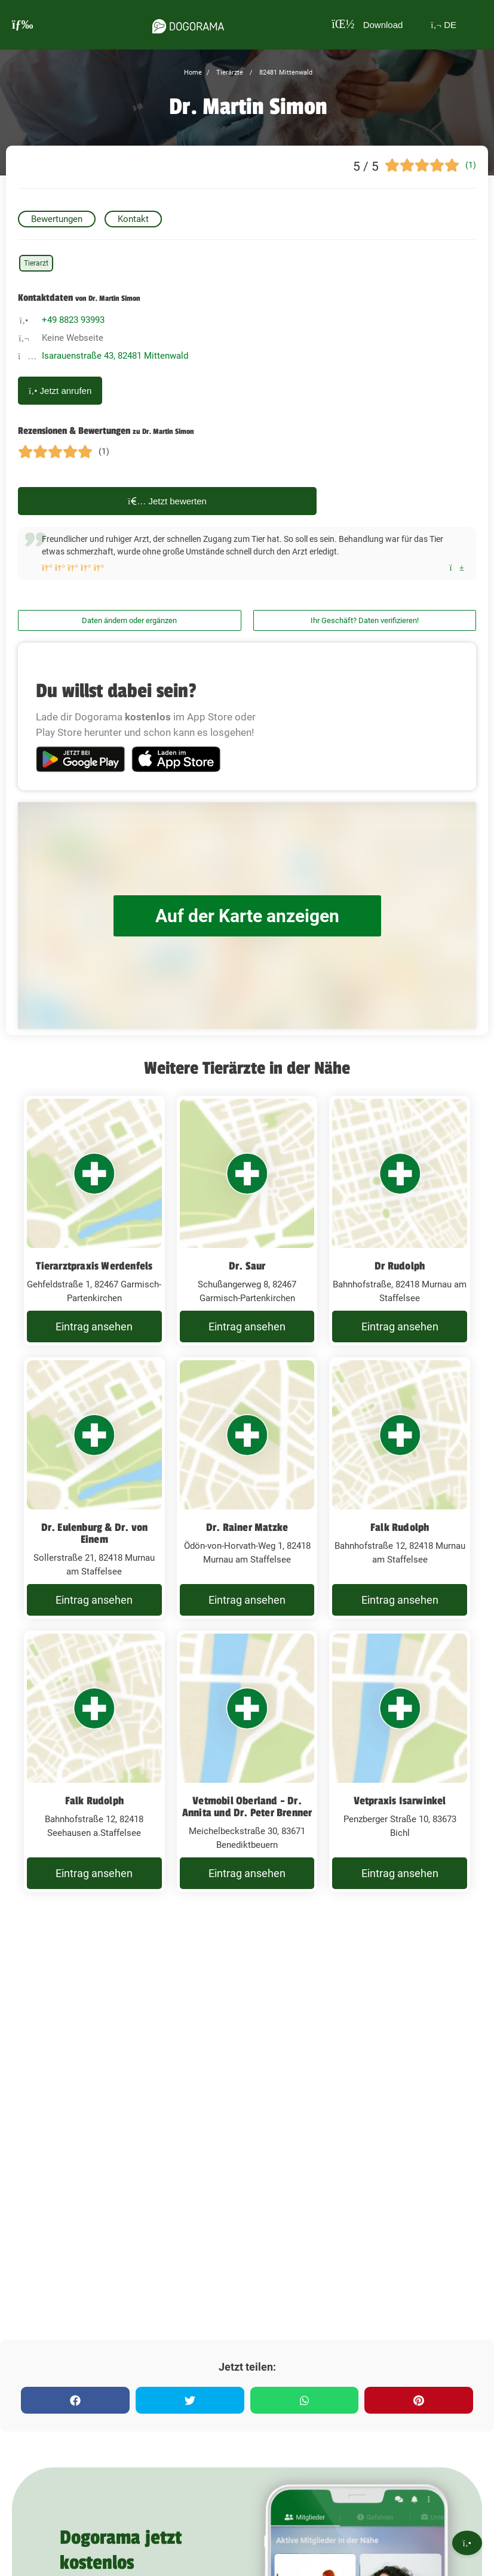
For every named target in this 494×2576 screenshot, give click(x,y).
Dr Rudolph (400, 1265)
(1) (470, 165)
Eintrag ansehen (94, 1326)
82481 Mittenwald (284, 72)
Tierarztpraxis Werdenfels (94, 1265)
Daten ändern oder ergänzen (129, 620)
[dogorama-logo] (188, 24)
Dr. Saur (247, 1265)
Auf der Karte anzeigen (247, 915)
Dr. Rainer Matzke (247, 1527)
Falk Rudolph (399, 1527)
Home (193, 72)
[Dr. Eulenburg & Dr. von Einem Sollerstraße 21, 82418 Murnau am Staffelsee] (94, 1488)
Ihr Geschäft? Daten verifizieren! (365, 620)
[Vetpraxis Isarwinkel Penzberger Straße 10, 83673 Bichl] (399, 1761)
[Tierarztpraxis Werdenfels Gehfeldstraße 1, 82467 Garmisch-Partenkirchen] (94, 1220)
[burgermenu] (22, 25)
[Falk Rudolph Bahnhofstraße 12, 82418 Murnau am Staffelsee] (399, 1488)
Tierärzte (228, 72)
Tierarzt (36, 263)
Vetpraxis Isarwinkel (400, 1800)
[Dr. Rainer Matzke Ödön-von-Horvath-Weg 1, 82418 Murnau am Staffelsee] (247, 1488)
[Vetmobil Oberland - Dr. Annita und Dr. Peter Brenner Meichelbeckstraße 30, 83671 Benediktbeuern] (247, 1761)
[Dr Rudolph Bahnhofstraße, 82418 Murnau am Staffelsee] (399, 1220)
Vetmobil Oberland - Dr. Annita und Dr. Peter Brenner (247, 1806)
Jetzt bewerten (167, 501)
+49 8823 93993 (73, 320)
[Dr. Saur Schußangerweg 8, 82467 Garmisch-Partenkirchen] (247, 1220)
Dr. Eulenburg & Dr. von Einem (94, 1533)
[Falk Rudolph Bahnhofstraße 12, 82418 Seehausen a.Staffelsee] (94, 1761)
